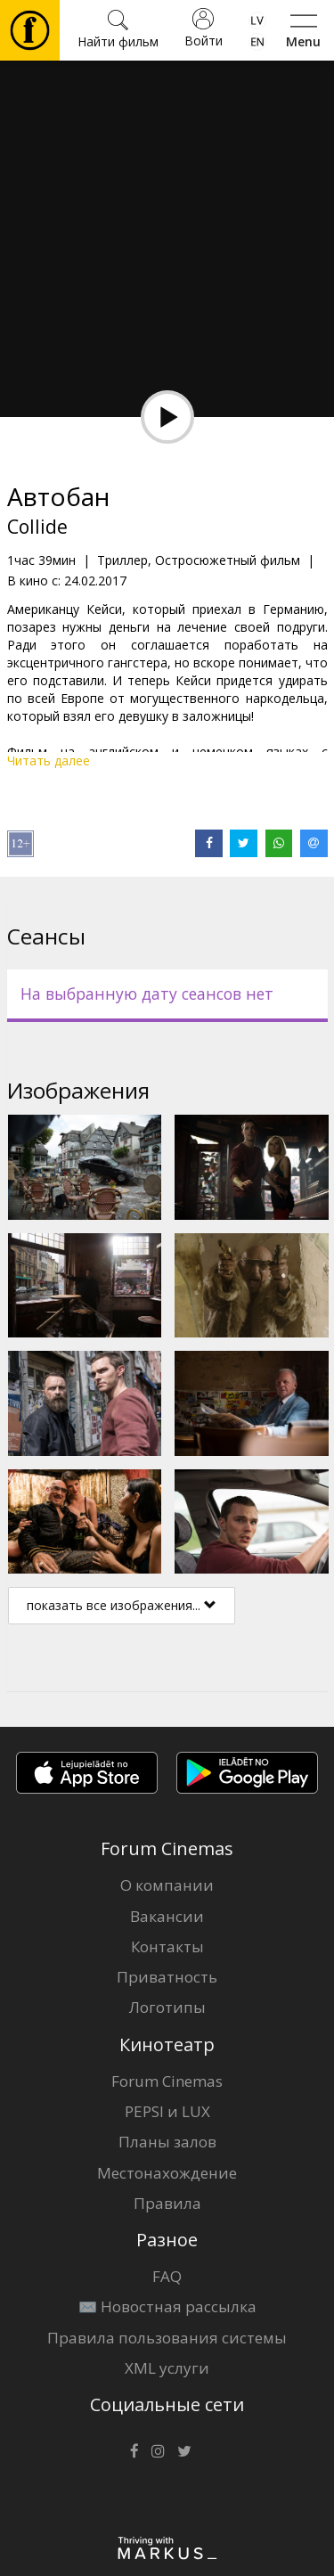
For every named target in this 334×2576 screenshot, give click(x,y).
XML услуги (167, 2368)
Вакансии (167, 1916)
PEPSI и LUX (167, 2111)
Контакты (167, 1946)
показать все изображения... (121, 1605)
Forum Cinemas (167, 2081)
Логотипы (167, 2007)
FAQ (167, 2276)
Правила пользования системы (167, 2337)
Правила (167, 2203)
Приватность (167, 1977)
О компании (167, 1885)
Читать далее (48, 760)
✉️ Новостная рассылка (167, 2306)
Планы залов (167, 2141)
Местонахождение (167, 2173)
